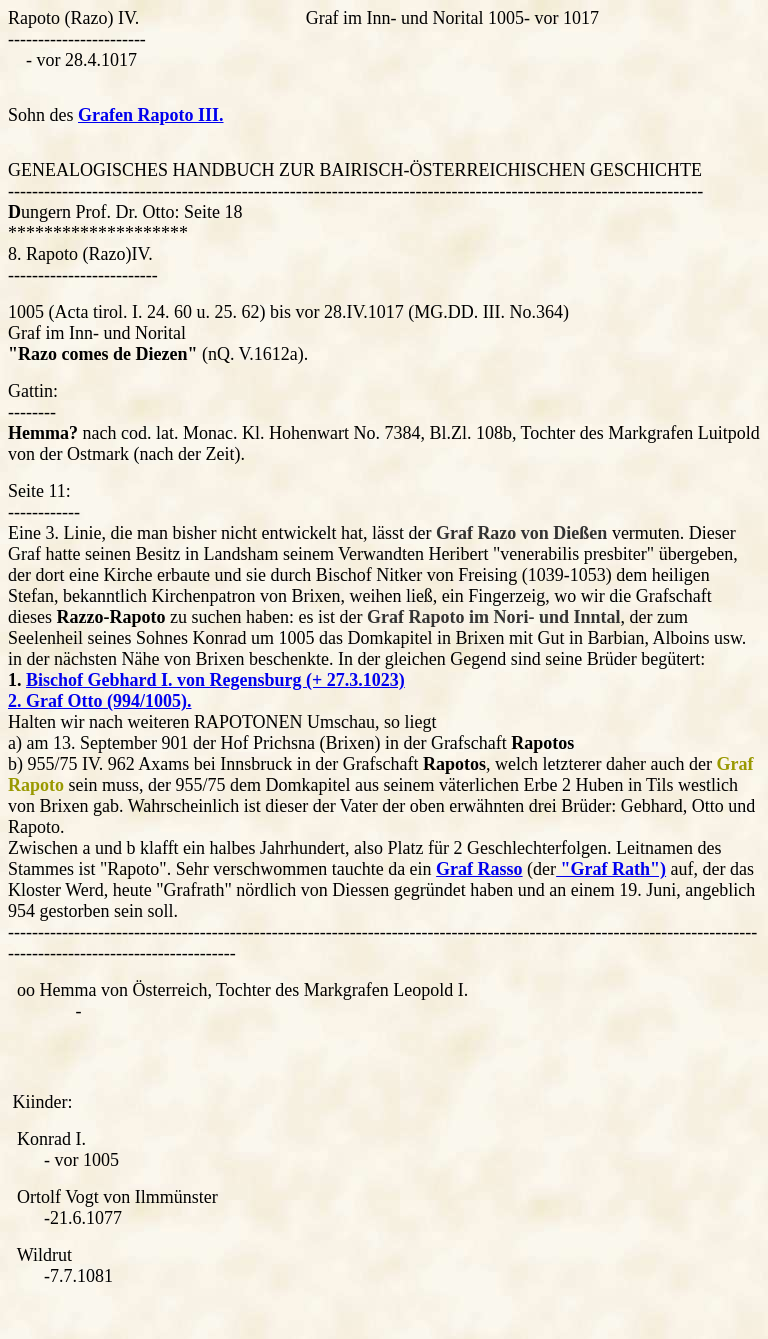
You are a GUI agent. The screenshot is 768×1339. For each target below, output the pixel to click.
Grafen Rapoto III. (151, 115)
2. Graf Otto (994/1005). (99, 701)
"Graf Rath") (611, 869)
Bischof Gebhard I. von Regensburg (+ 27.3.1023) (215, 680)
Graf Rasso (479, 869)
